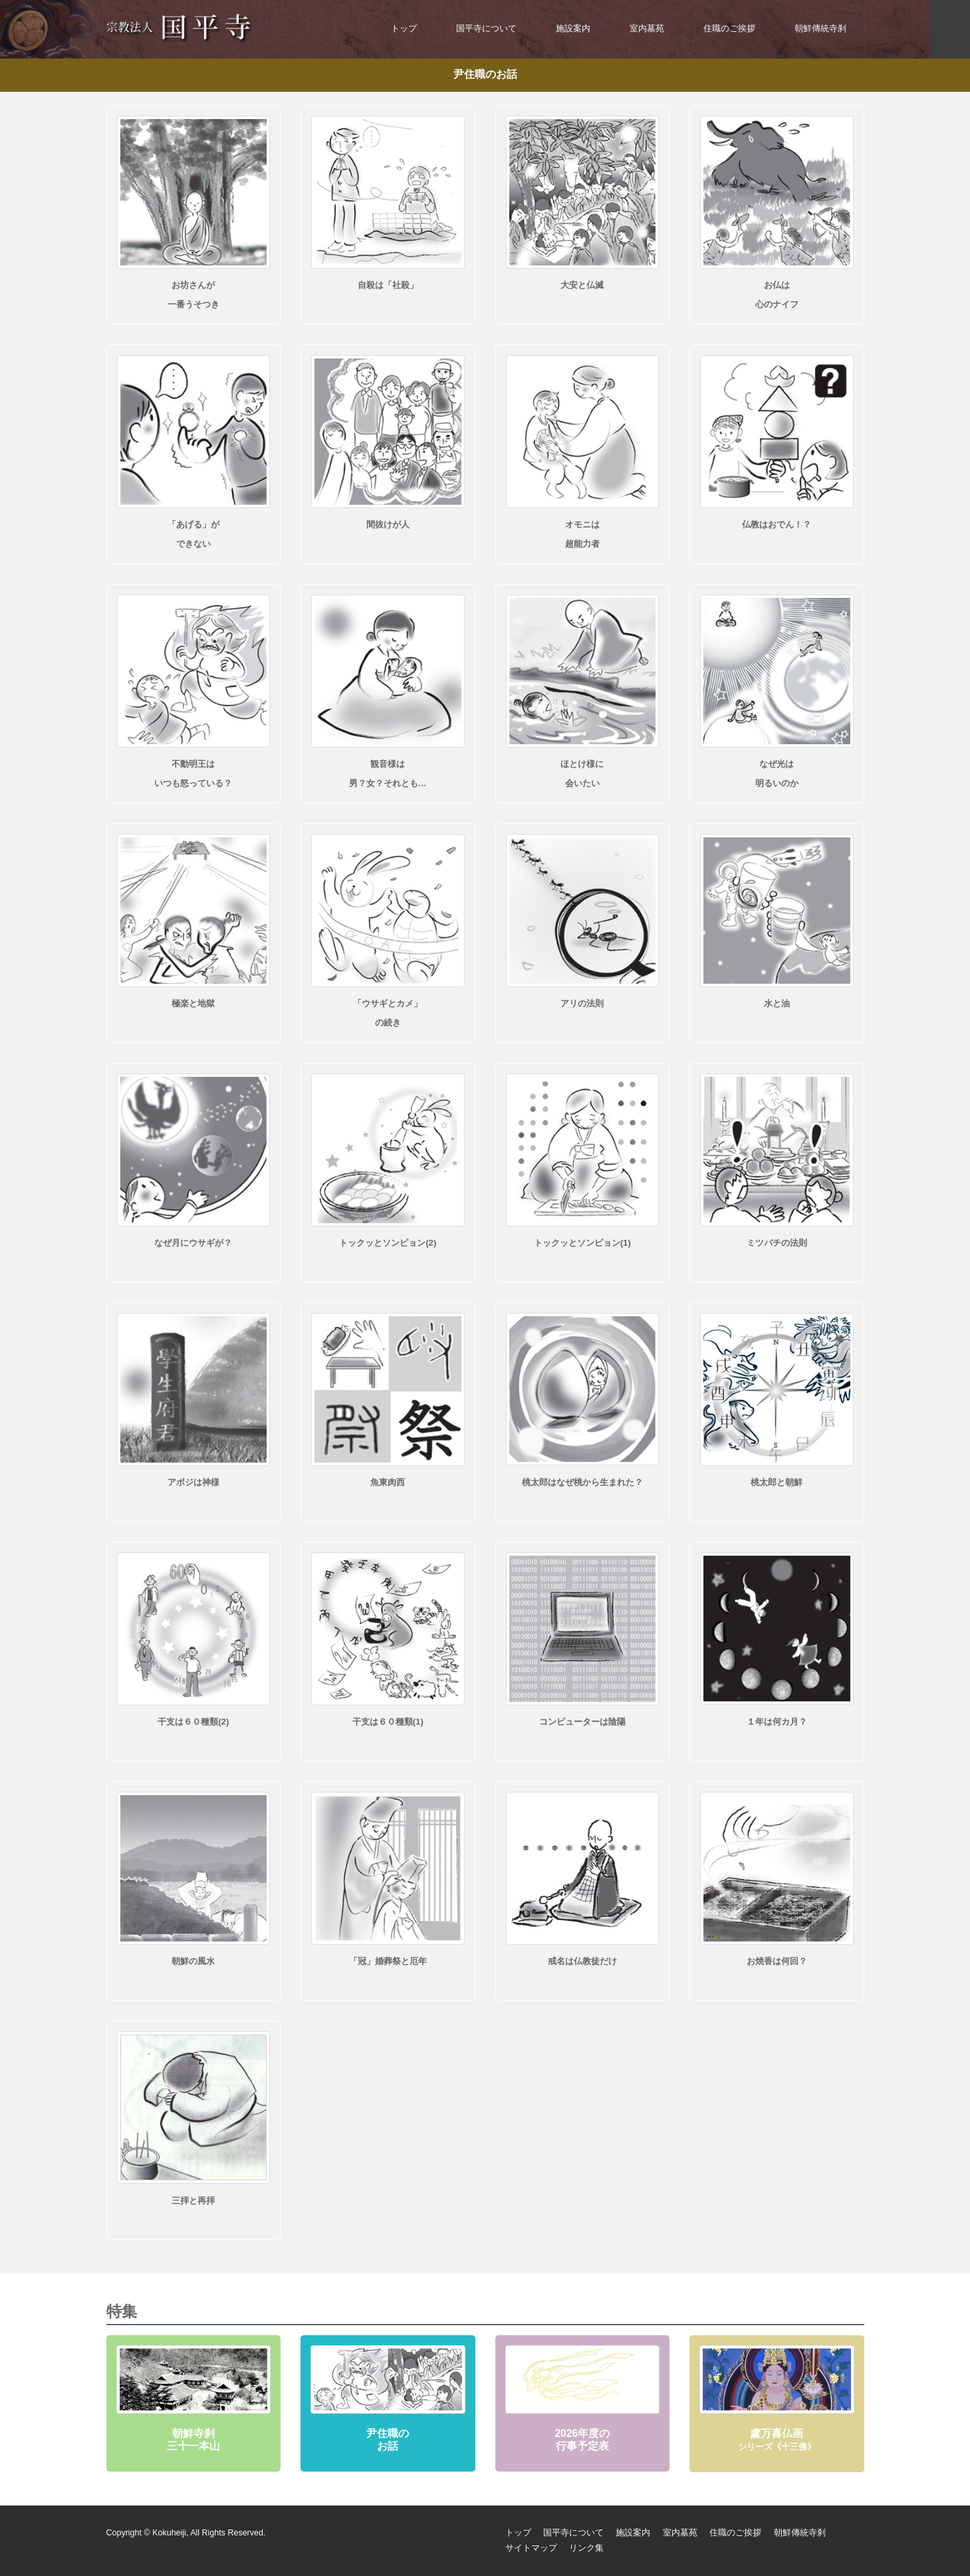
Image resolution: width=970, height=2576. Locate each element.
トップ (404, 28)
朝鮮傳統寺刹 (820, 28)
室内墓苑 (647, 28)
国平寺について (486, 28)
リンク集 (586, 2548)
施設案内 (573, 28)
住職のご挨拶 (729, 28)
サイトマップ (531, 2548)
